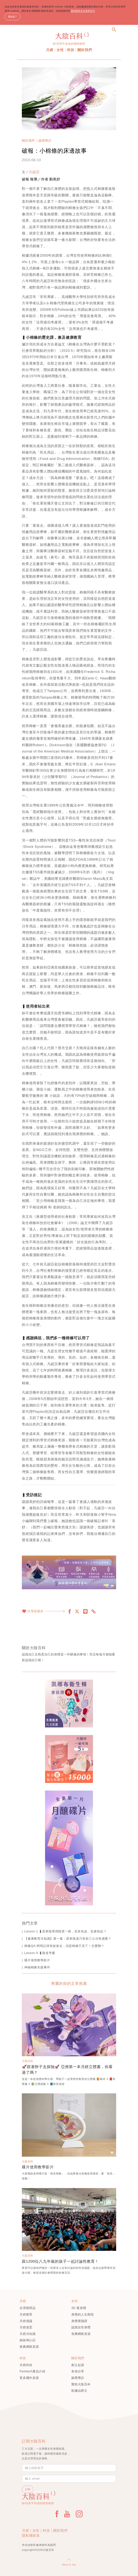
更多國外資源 (29, 2377)
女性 (60, 50)
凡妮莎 (34, 172)
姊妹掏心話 (28, 2340)
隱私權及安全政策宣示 (83, 11)
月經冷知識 (28, 2333)
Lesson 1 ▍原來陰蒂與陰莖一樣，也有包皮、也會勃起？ (65, 1931)
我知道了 (12, 16)
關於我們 (84, 50)
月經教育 (26, 2314)
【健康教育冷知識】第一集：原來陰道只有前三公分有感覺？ (67, 1938)
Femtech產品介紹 (32, 2371)
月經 (49, 50)
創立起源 (77, 2365)
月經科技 (26, 2365)
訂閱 (27, 2501)
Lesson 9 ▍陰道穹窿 (39, 1953)
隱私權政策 (31, 2548)
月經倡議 (26, 2321)
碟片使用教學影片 (37, 1960)
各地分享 (77, 2371)
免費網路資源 (81, 2333)
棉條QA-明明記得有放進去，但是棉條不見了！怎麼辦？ (64, 1946)
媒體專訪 (45, 140)
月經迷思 (26, 2327)
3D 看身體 (78, 2308)
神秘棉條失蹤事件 (37, 1967)
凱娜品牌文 (79, 2390)
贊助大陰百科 (81, 2384)
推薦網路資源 (29, 2346)
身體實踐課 (79, 2321)
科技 (70, 50)
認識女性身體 (81, 2327)
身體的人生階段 (82, 2314)
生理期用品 (28, 2308)
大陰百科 (27, 2061)
